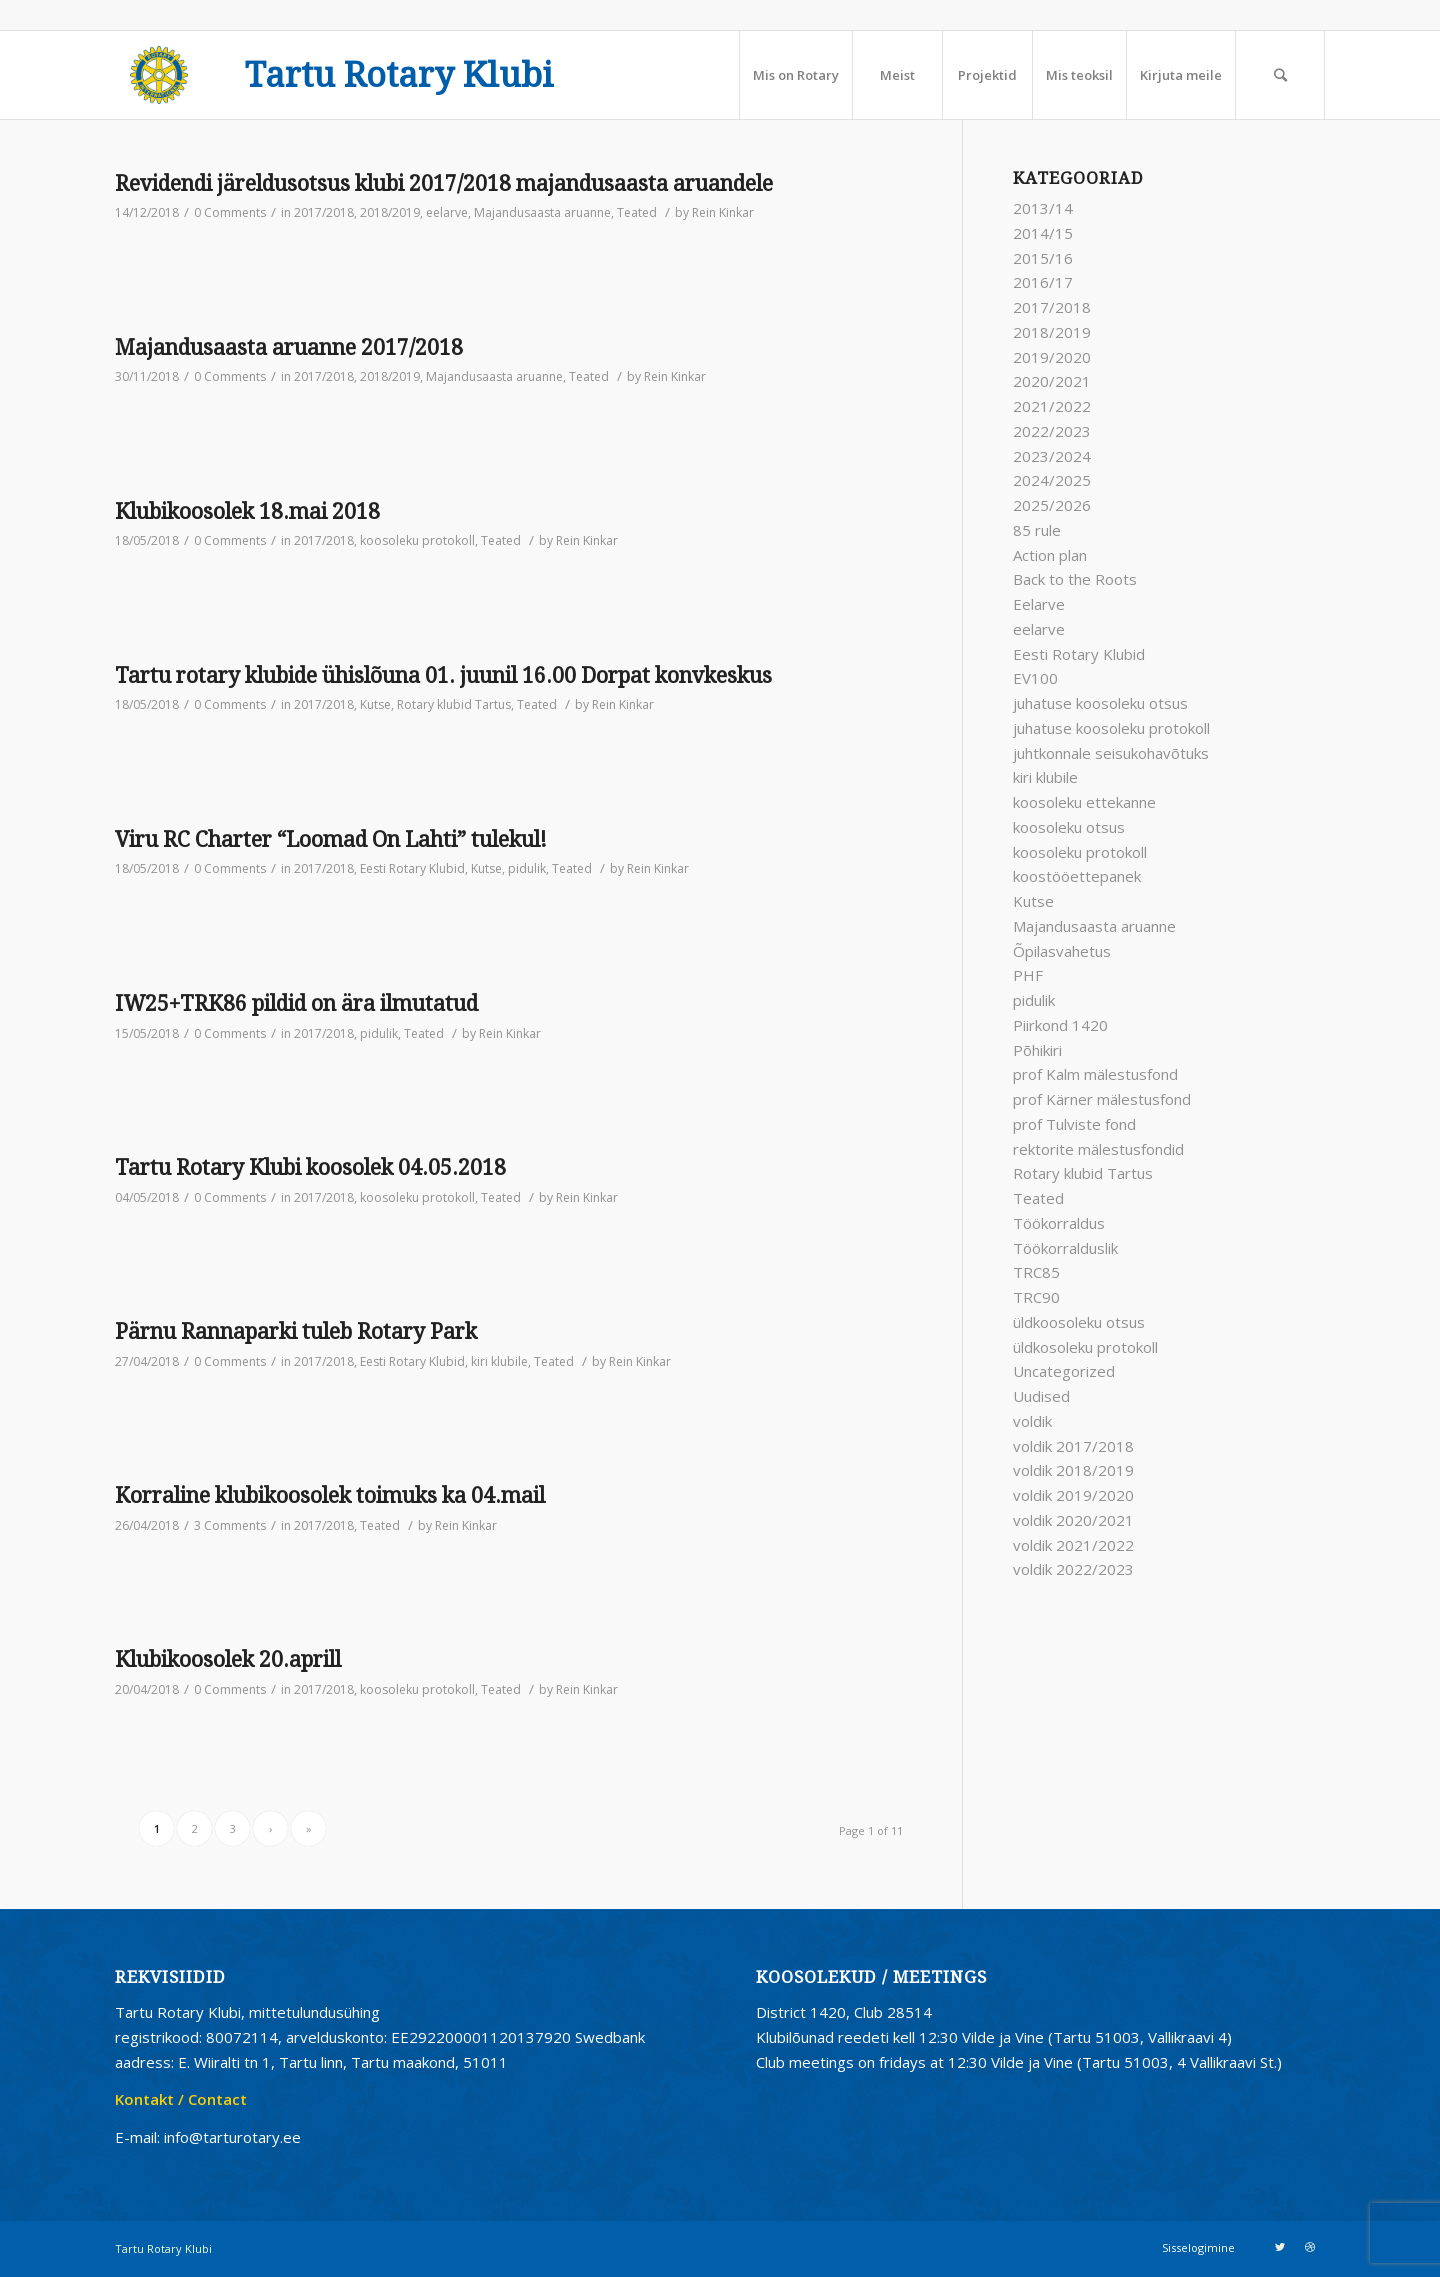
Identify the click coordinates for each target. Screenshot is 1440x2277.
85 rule (1037, 530)
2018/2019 (390, 212)
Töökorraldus (1059, 1223)
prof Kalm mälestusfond (1095, 1074)
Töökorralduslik (1065, 1248)
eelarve (447, 212)
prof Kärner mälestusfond (1102, 1099)
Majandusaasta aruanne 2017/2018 (289, 347)
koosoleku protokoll (417, 540)
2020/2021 (1052, 381)
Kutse (375, 704)
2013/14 (1043, 208)
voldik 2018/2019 (1073, 1470)
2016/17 (1043, 282)
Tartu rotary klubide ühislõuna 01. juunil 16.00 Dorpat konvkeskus (443, 675)
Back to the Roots (1075, 579)
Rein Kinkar (723, 212)
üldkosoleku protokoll (1085, 1347)
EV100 (1035, 678)
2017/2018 (324, 212)
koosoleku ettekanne (1084, 802)
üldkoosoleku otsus (1079, 1322)
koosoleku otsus (1069, 827)
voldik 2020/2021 (1073, 1520)
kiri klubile (499, 1361)
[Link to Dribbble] (1310, 2247)
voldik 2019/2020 (1073, 1495)
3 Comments (230, 1525)
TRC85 (1036, 1272)
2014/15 (1043, 233)
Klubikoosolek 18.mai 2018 (247, 511)
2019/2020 (1052, 357)
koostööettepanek (1077, 876)
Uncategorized (1064, 1371)
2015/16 (1043, 258)
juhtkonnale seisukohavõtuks (1111, 753)
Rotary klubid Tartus (454, 704)
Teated (637, 212)
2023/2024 (1052, 456)
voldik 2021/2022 (1073, 1545)
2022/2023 (1052, 431)
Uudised (1041, 1396)
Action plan (1050, 555)
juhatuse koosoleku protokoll (1111, 728)
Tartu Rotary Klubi (399, 76)
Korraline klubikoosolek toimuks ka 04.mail (330, 1495)
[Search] (1280, 75)
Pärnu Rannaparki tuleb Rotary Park (296, 1331)
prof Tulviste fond (1074, 1124)
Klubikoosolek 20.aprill (228, 1659)
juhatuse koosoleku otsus (1100, 703)
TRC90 (1036, 1297)
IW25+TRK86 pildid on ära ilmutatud (296, 1003)
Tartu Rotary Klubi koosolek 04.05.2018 (310, 1167)
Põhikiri (1037, 1050)
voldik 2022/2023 (1073, 1569)
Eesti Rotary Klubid (412, 868)
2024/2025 (1052, 480)
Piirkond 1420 (1060, 1025)
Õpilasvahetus (1062, 951)
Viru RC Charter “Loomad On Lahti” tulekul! (331, 839)
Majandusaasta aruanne (542, 212)
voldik (1032, 1421)
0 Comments (230, 212)
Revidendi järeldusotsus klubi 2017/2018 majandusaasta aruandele (444, 183)
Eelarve (1039, 604)
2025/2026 (1052, 505)
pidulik (527, 868)
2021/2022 (1052, 406)
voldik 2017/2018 (1073, 1446)
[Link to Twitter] (1280, 2247)
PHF (1028, 975)
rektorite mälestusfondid (1098, 1149)
